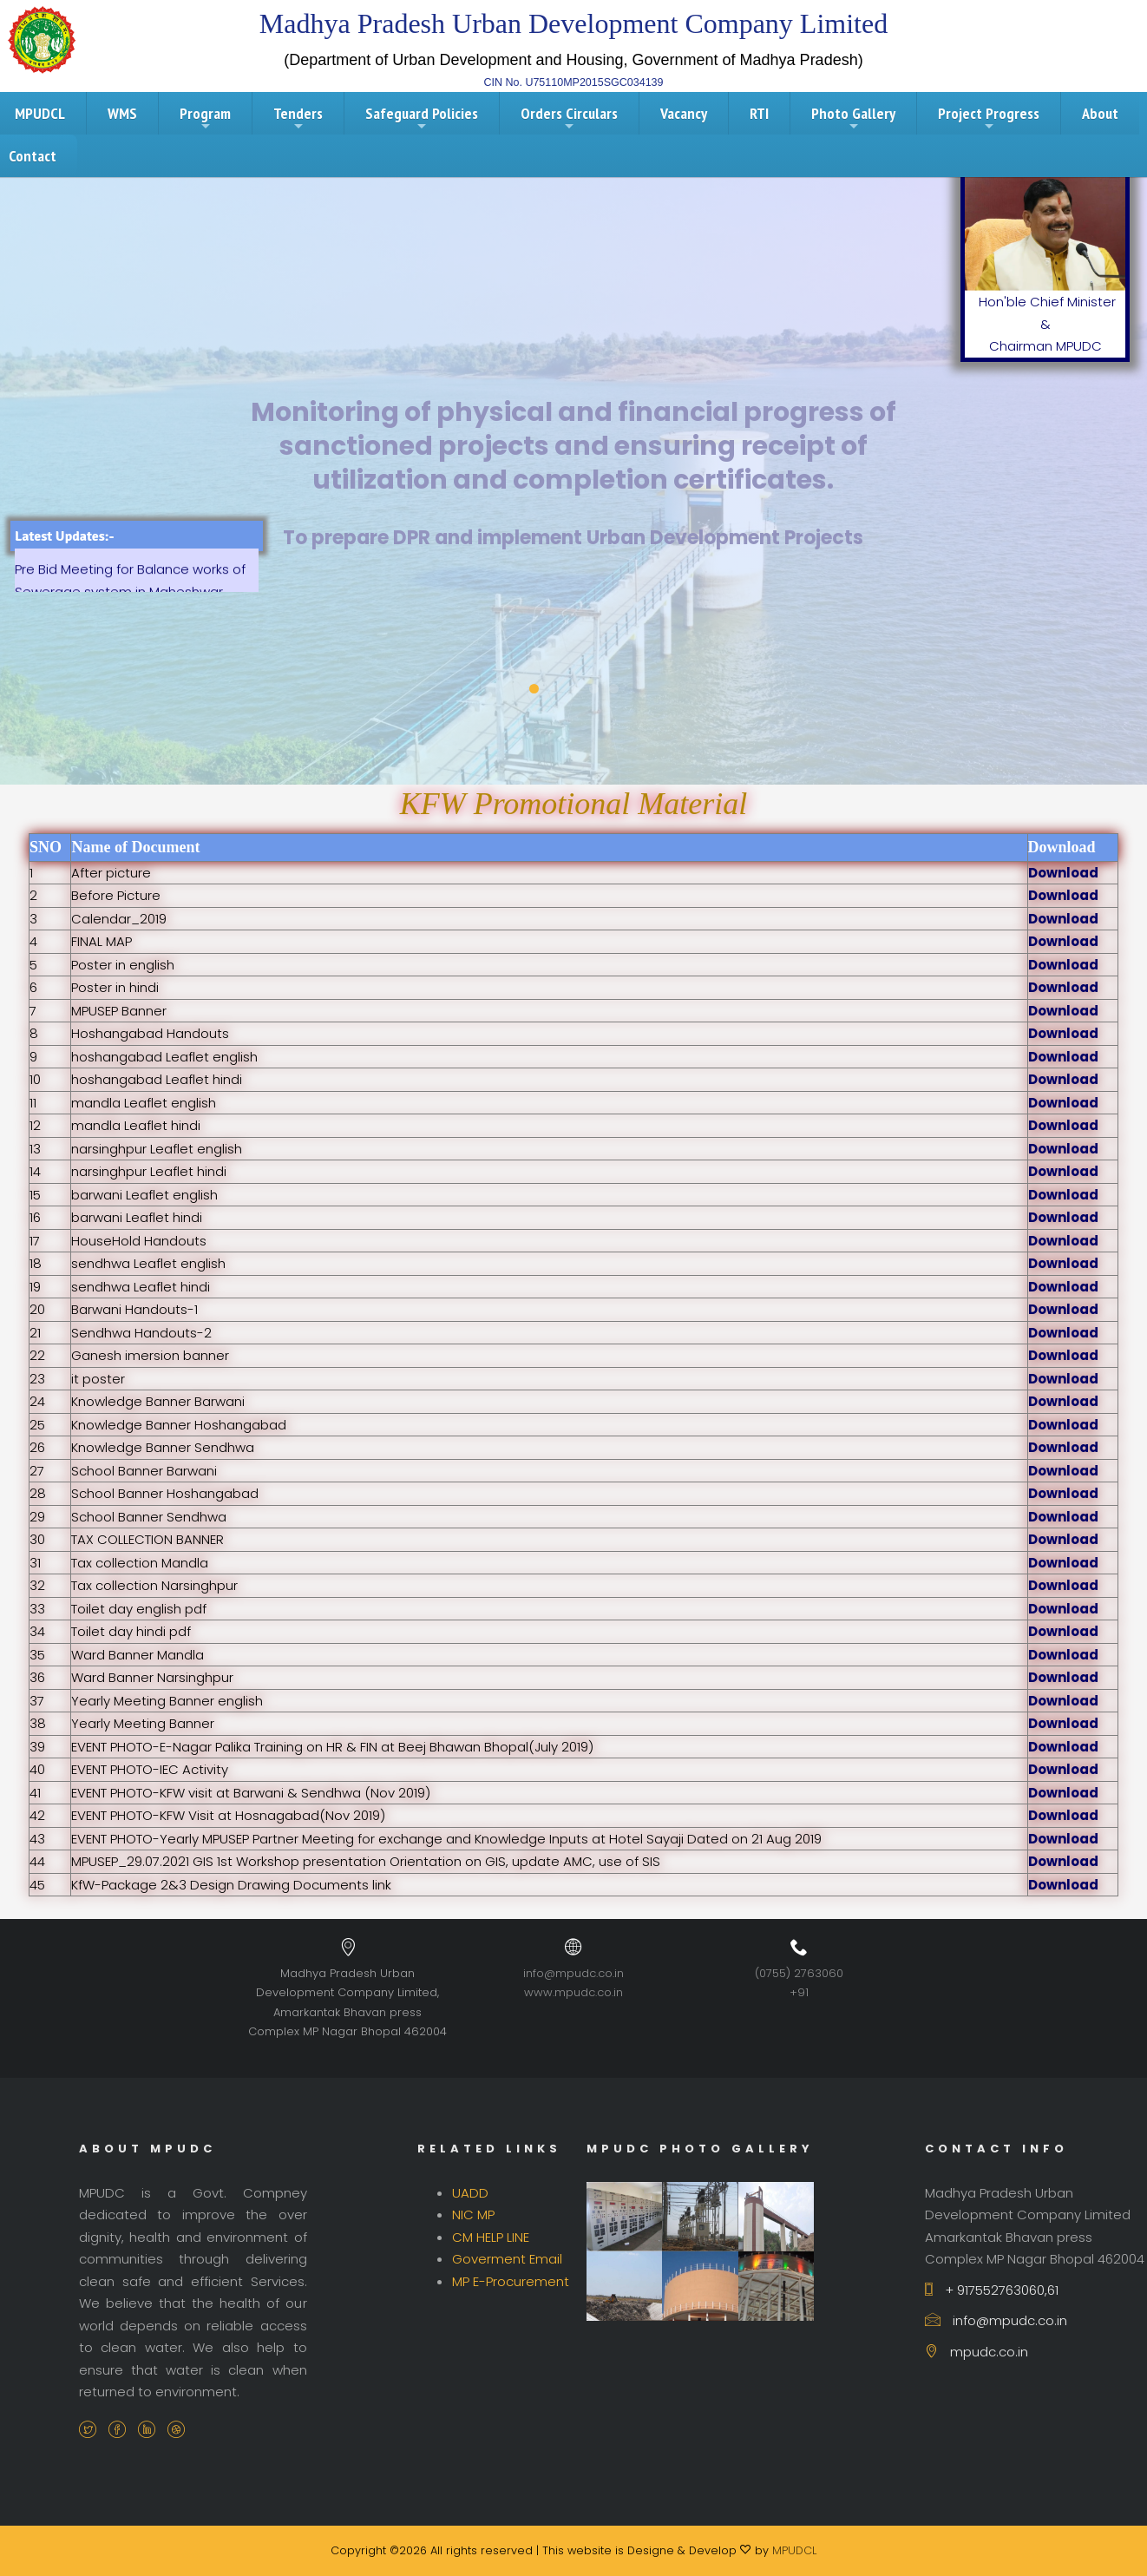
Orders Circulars (569, 118)
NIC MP (473, 2214)
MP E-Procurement (510, 2281)
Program (205, 118)
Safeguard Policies (421, 118)
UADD (470, 2193)
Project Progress (988, 118)
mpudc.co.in (976, 2352)
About (1100, 113)
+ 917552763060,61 (992, 2290)
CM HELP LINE (490, 2237)
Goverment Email (507, 2259)
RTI (759, 113)
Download (1063, 873)
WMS (122, 113)
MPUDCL (794, 2550)
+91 (799, 1992)
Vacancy (683, 113)
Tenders (298, 118)
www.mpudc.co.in (573, 1992)
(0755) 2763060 (799, 1973)
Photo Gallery (853, 118)
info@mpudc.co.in (573, 1973)
